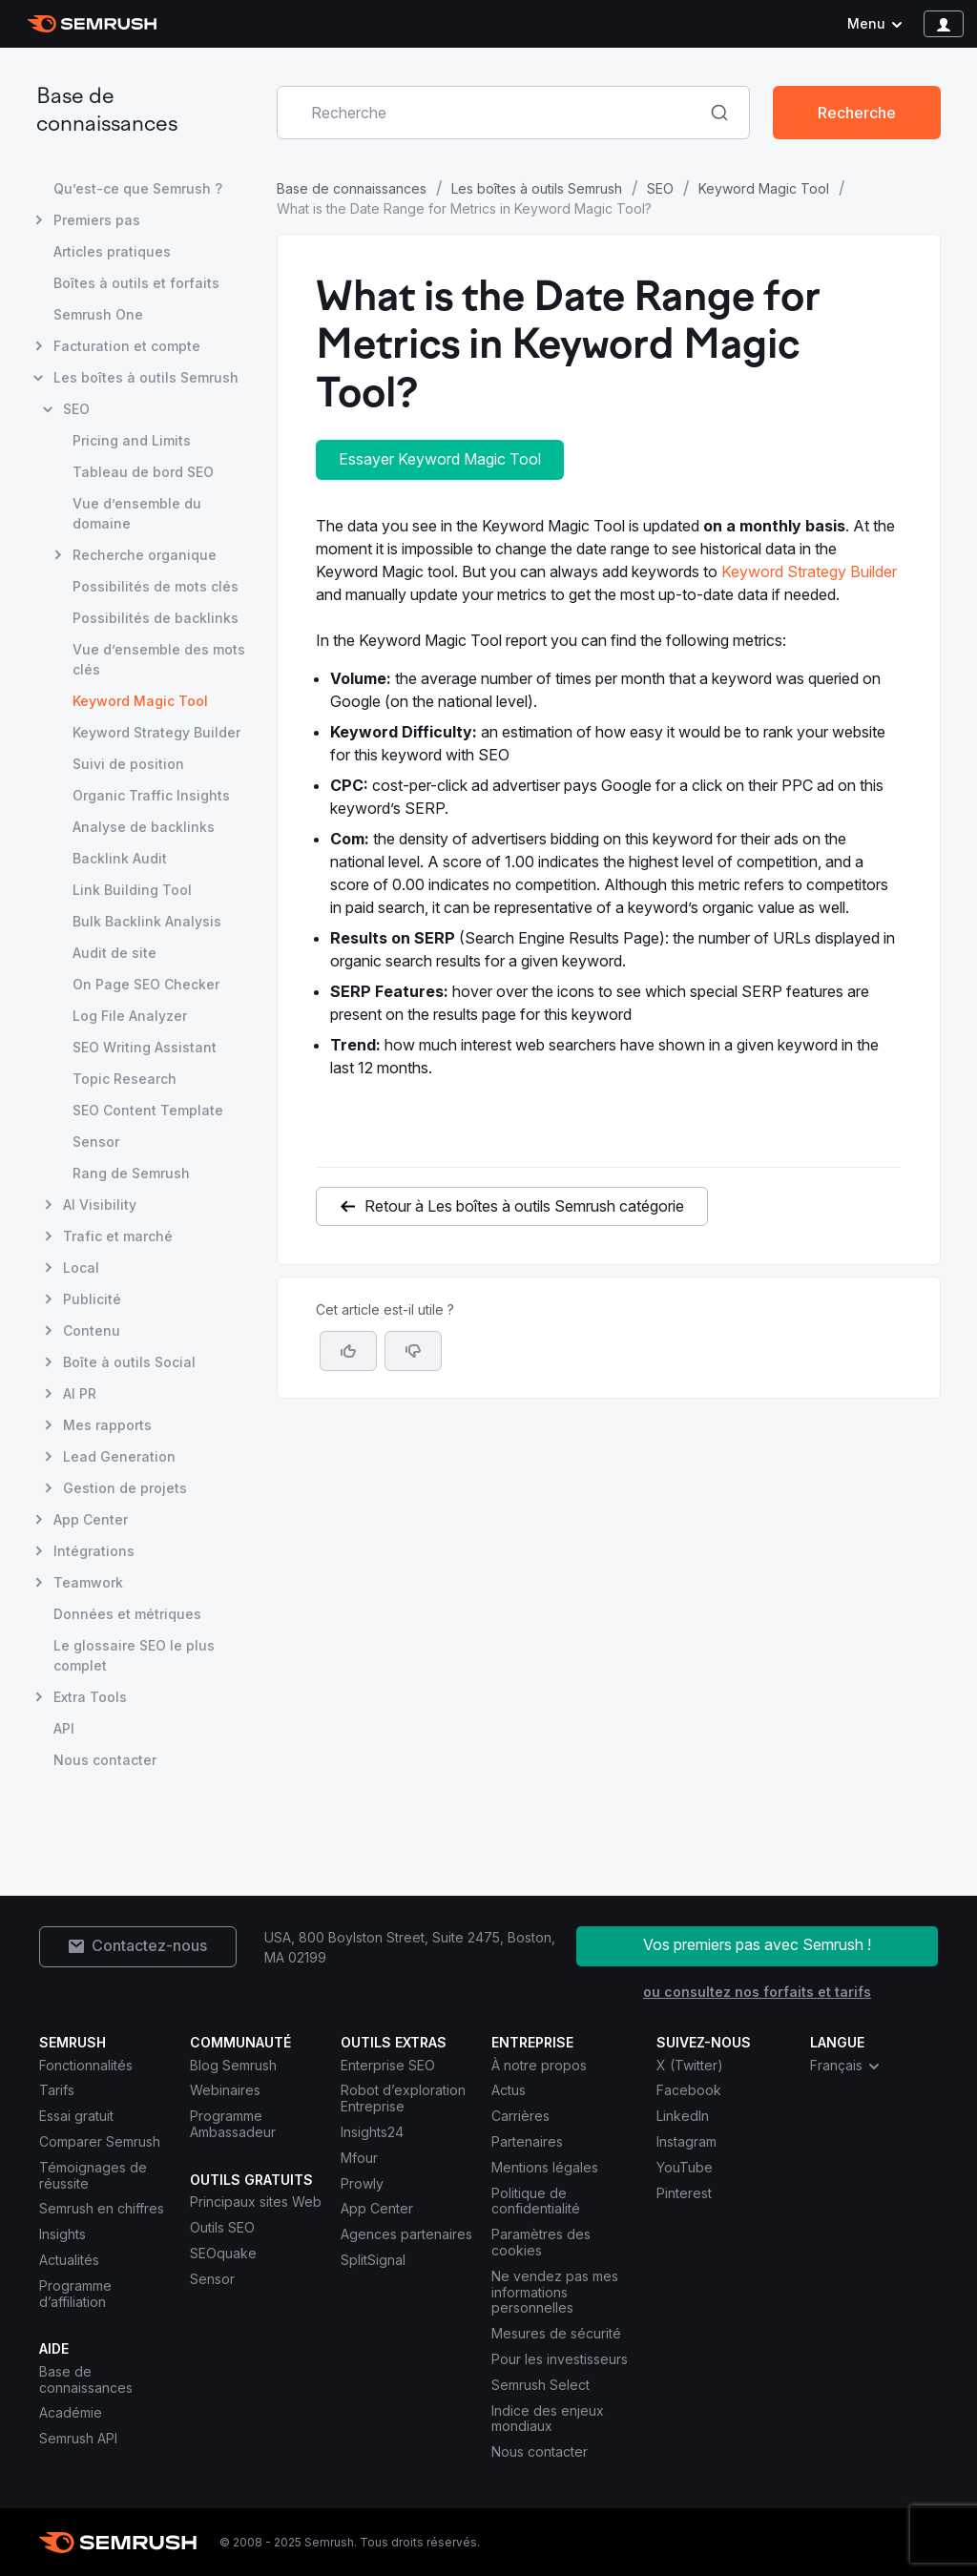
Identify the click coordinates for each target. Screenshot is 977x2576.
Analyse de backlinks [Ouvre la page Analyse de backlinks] (144, 827)
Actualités (69, 2260)
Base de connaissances (351, 188)
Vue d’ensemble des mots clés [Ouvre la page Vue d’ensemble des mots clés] (159, 659)
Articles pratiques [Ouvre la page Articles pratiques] (112, 251)
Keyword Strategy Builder (809, 571)
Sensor (212, 2279)
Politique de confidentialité (535, 2201)
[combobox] (492, 112)
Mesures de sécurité (556, 2333)
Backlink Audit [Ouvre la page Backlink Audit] (120, 858)
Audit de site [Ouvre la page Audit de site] (114, 953)
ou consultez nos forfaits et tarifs (757, 1992)
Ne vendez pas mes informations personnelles (554, 2292)
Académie (70, 2412)
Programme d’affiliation (75, 2293)
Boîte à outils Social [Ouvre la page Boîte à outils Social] (129, 1362)
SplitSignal (373, 2260)
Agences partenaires (406, 2234)
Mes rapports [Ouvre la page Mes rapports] (107, 1425)
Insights (62, 2234)
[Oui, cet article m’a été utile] (348, 1351)
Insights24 (372, 2132)
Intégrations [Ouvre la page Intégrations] (94, 1551)
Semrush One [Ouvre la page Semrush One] (98, 314)
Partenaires (527, 2141)
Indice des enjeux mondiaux (547, 2418)
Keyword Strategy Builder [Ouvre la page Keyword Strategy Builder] (156, 732)
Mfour (359, 2158)
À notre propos (539, 2065)
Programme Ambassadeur (233, 2124)
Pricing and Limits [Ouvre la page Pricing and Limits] (132, 440)
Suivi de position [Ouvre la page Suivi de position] (128, 764)
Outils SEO (222, 2227)
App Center (377, 2208)
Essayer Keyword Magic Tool (440, 458)
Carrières (520, 2116)
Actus (508, 2090)
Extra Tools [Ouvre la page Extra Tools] (90, 1697)
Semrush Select (540, 2385)
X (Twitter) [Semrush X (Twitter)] (689, 2065)
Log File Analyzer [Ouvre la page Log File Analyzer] (130, 1016)
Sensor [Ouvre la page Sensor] (96, 1141)
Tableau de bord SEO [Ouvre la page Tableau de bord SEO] (143, 472)
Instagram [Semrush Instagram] (686, 2141)
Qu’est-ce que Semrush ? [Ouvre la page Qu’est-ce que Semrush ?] (137, 188)
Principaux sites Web (256, 2201)
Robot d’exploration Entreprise (403, 2098)
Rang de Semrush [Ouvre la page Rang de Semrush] (131, 1173)
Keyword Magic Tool (763, 188)
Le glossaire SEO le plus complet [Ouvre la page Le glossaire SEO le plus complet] (134, 1655)
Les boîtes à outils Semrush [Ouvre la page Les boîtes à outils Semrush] (146, 377)
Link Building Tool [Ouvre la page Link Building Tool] (132, 890)
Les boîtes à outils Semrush (536, 188)
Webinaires (225, 2090)
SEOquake (223, 2253)
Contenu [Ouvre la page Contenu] (91, 1330)
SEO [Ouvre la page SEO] (76, 409)
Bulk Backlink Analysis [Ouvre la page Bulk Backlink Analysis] (147, 921)
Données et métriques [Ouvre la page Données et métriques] (127, 1614)
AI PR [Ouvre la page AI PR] (79, 1393)
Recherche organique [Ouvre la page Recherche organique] (145, 555)
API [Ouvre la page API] (63, 1728)
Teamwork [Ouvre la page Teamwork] (88, 1582)
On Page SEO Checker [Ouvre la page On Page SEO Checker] (146, 984)
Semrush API (78, 2438)
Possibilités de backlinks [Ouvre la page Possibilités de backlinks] (156, 618)
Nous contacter (539, 2451)
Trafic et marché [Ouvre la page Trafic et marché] (118, 1236)
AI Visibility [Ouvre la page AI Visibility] (99, 1205)
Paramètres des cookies (541, 2242)
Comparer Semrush (99, 2141)
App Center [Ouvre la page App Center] (90, 1519)
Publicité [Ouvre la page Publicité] (92, 1299)
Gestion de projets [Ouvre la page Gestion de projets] (125, 1488)
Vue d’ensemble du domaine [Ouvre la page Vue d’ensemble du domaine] (137, 513)
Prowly (362, 2183)
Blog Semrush (233, 2065)
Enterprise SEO (388, 2065)
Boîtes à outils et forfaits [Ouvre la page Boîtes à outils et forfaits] (136, 283)
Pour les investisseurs (559, 2359)
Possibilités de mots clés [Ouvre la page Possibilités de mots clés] (156, 586)
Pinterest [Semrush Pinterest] (684, 2193)
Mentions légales (544, 2167)
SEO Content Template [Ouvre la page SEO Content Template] (148, 1110)
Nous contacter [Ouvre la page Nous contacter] (104, 1760)
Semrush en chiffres (101, 2208)
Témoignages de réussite (93, 2175)
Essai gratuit (76, 2116)
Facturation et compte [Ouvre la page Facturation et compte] (126, 346)
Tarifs (56, 2090)
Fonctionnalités (86, 2065)
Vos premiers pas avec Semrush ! (757, 1944)
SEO (660, 188)
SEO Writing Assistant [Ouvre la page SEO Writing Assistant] (145, 1047)
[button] (413, 1351)
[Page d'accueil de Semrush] (92, 24)
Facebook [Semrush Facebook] (688, 2090)
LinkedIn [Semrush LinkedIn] (682, 2116)
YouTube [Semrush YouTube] (684, 2167)
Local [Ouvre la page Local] (81, 1267)
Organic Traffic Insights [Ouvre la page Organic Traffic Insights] (151, 795)
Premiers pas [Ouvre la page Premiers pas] (96, 220)
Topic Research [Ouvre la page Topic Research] (125, 1078)
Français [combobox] (846, 2065)
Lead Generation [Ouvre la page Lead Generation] (119, 1456)
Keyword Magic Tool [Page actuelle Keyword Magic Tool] (140, 701)
